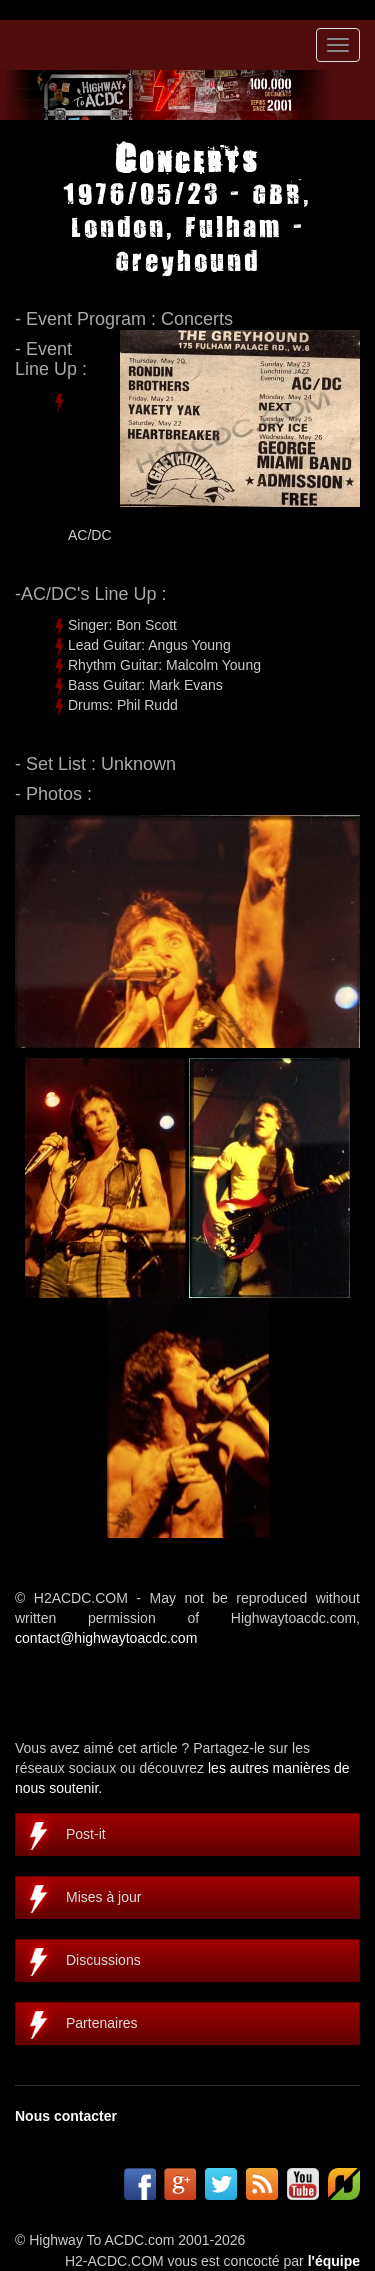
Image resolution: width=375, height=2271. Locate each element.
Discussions (103, 1960)
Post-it (86, 1834)
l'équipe (334, 2261)
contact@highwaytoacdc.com (106, 1638)
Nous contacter (66, 2116)
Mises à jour (103, 1897)
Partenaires (102, 2023)
